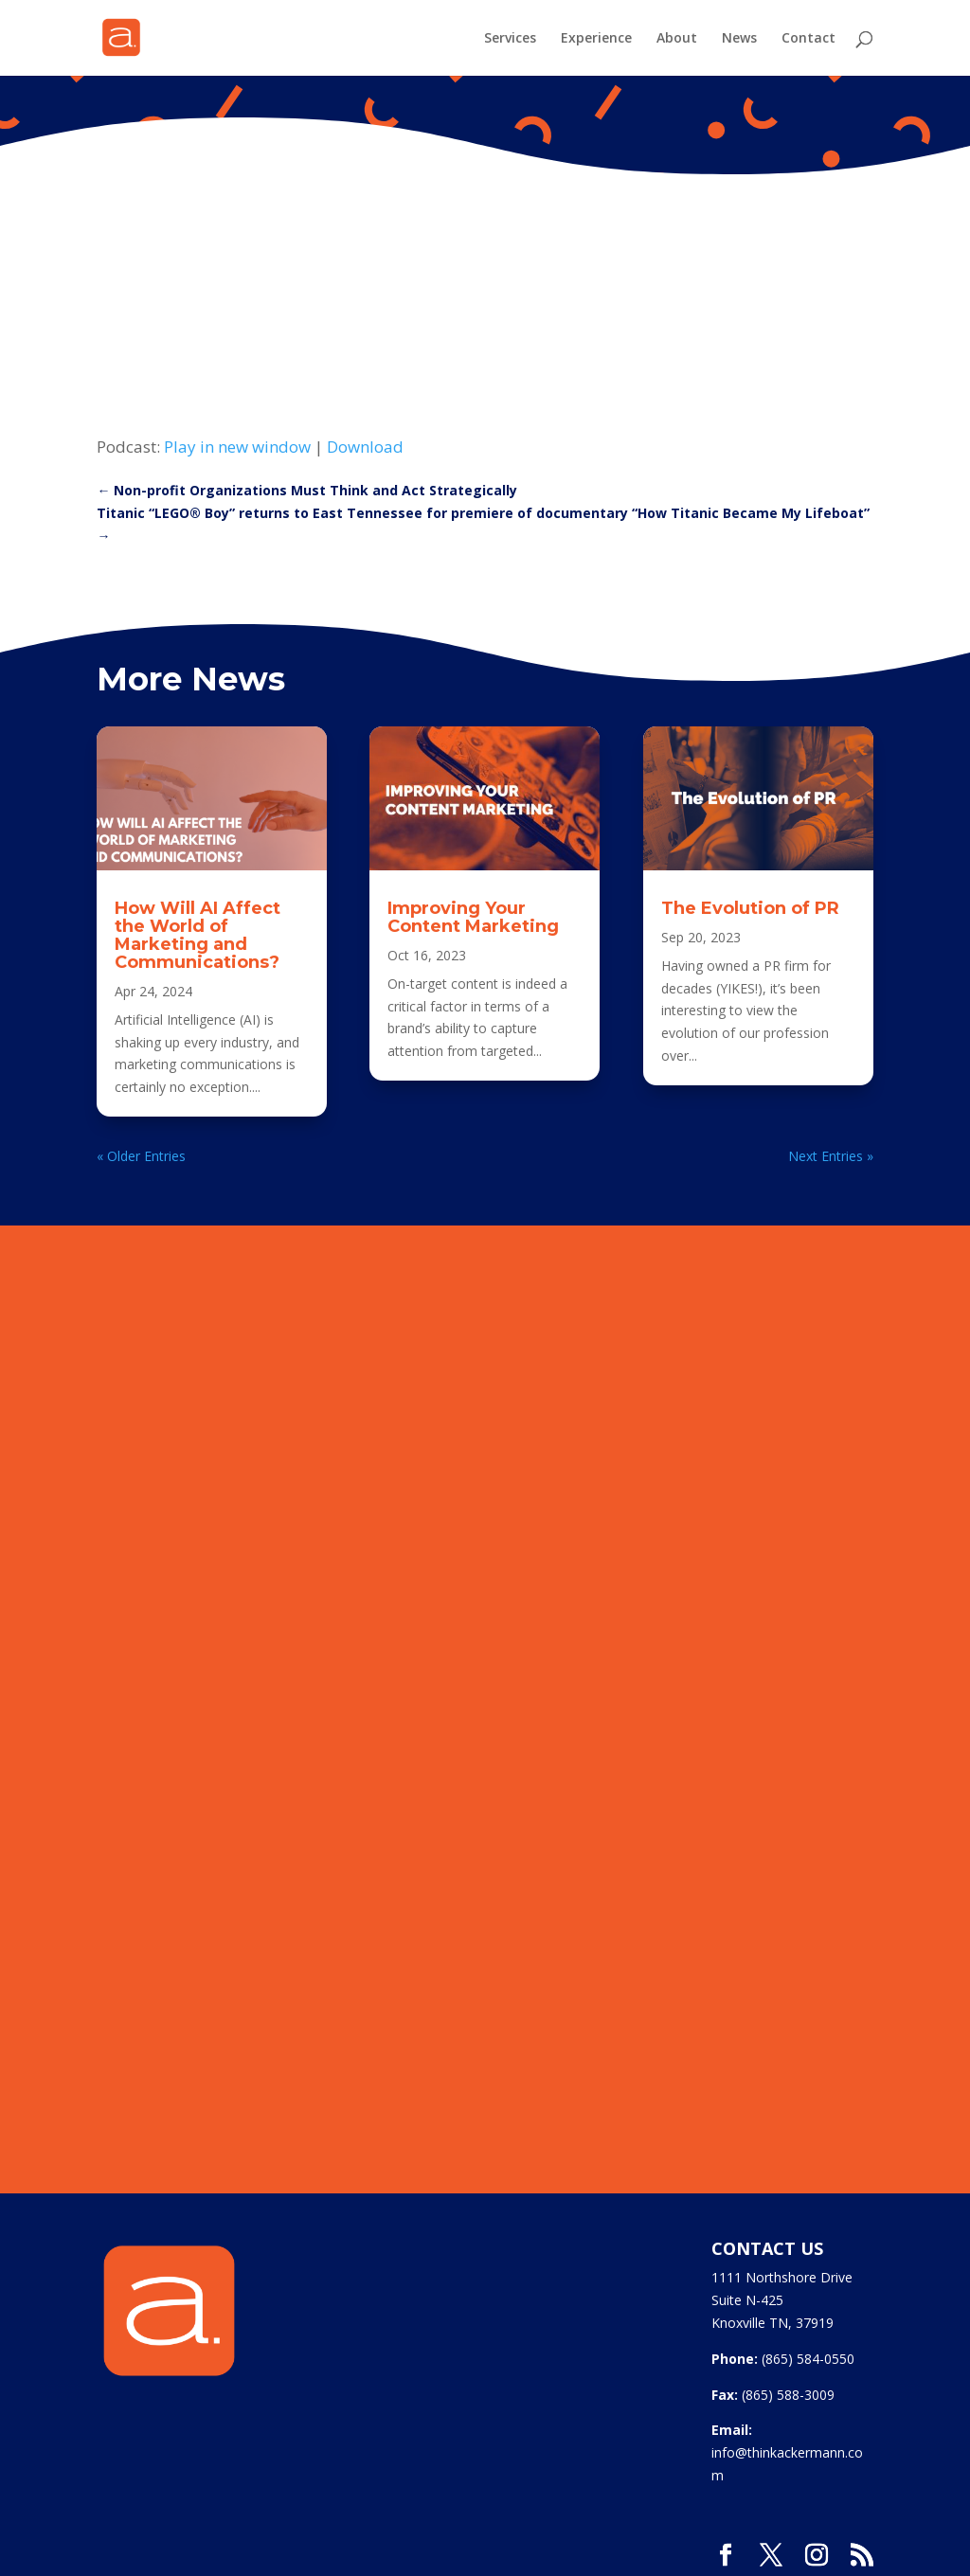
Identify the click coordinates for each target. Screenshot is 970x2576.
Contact (808, 38)
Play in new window (237, 446)
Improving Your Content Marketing (473, 917)
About (676, 38)
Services (510, 38)
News (739, 38)
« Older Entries (141, 1156)
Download (365, 446)
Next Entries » (830, 1156)
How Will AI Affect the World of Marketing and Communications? (197, 935)
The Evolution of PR (750, 908)
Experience (596, 38)
